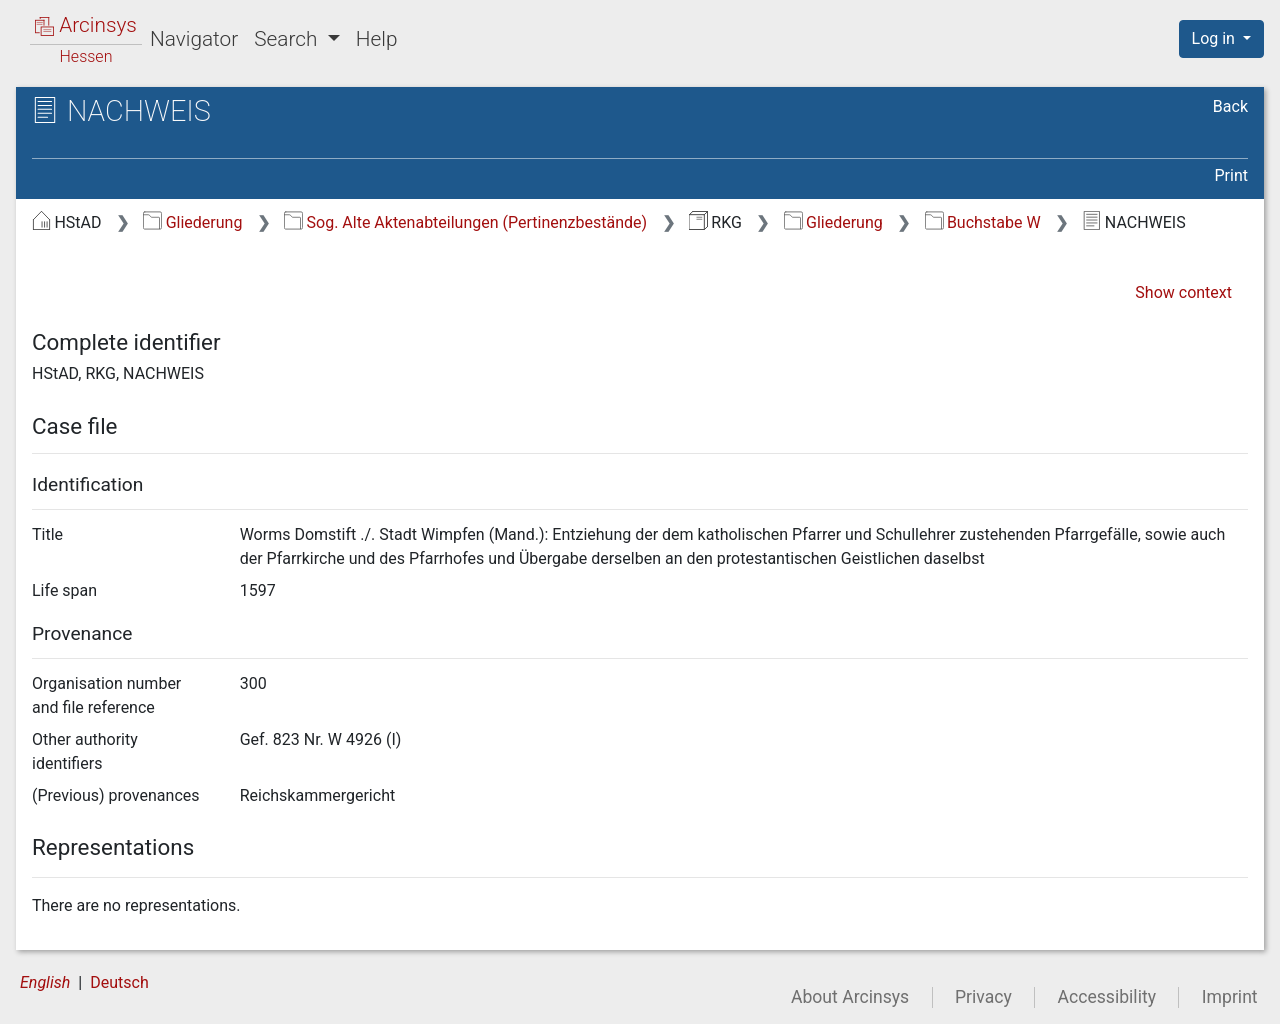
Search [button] (288, 39)
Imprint (1230, 997)
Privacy (983, 997)
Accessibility (1107, 997)
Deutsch (119, 982)
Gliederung (192, 222)
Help (377, 39)
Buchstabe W (983, 222)
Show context (1183, 292)
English (45, 982)
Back (1230, 106)
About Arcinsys (850, 997)
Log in (1215, 38)
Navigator (194, 39)
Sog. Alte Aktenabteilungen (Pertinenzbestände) (465, 222)
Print (1231, 175)
